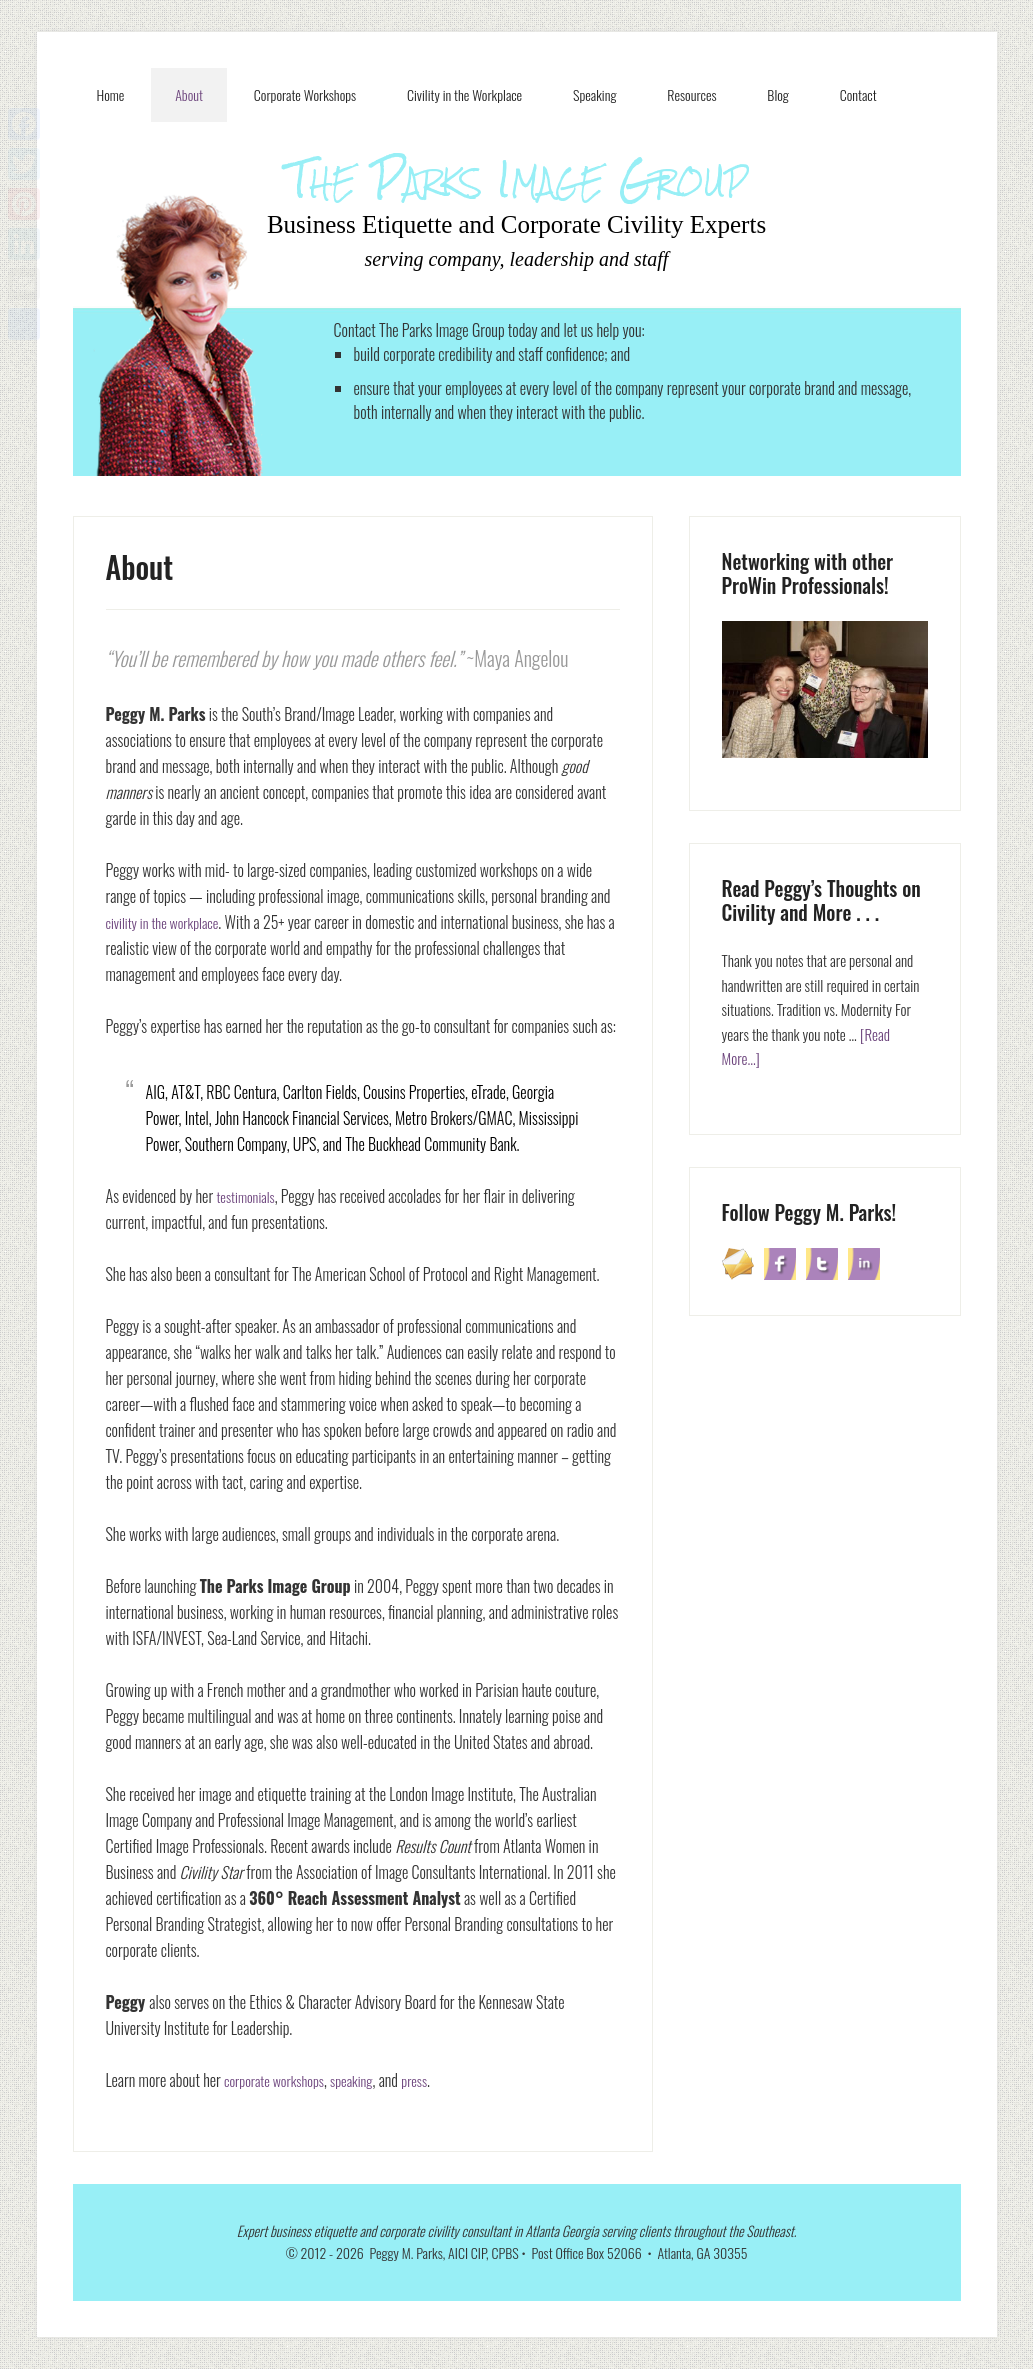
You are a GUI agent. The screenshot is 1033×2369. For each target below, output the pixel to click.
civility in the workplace (170, 922)
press (434, 2080)
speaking (367, 2080)
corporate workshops (280, 2080)
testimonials (249, 1196)
